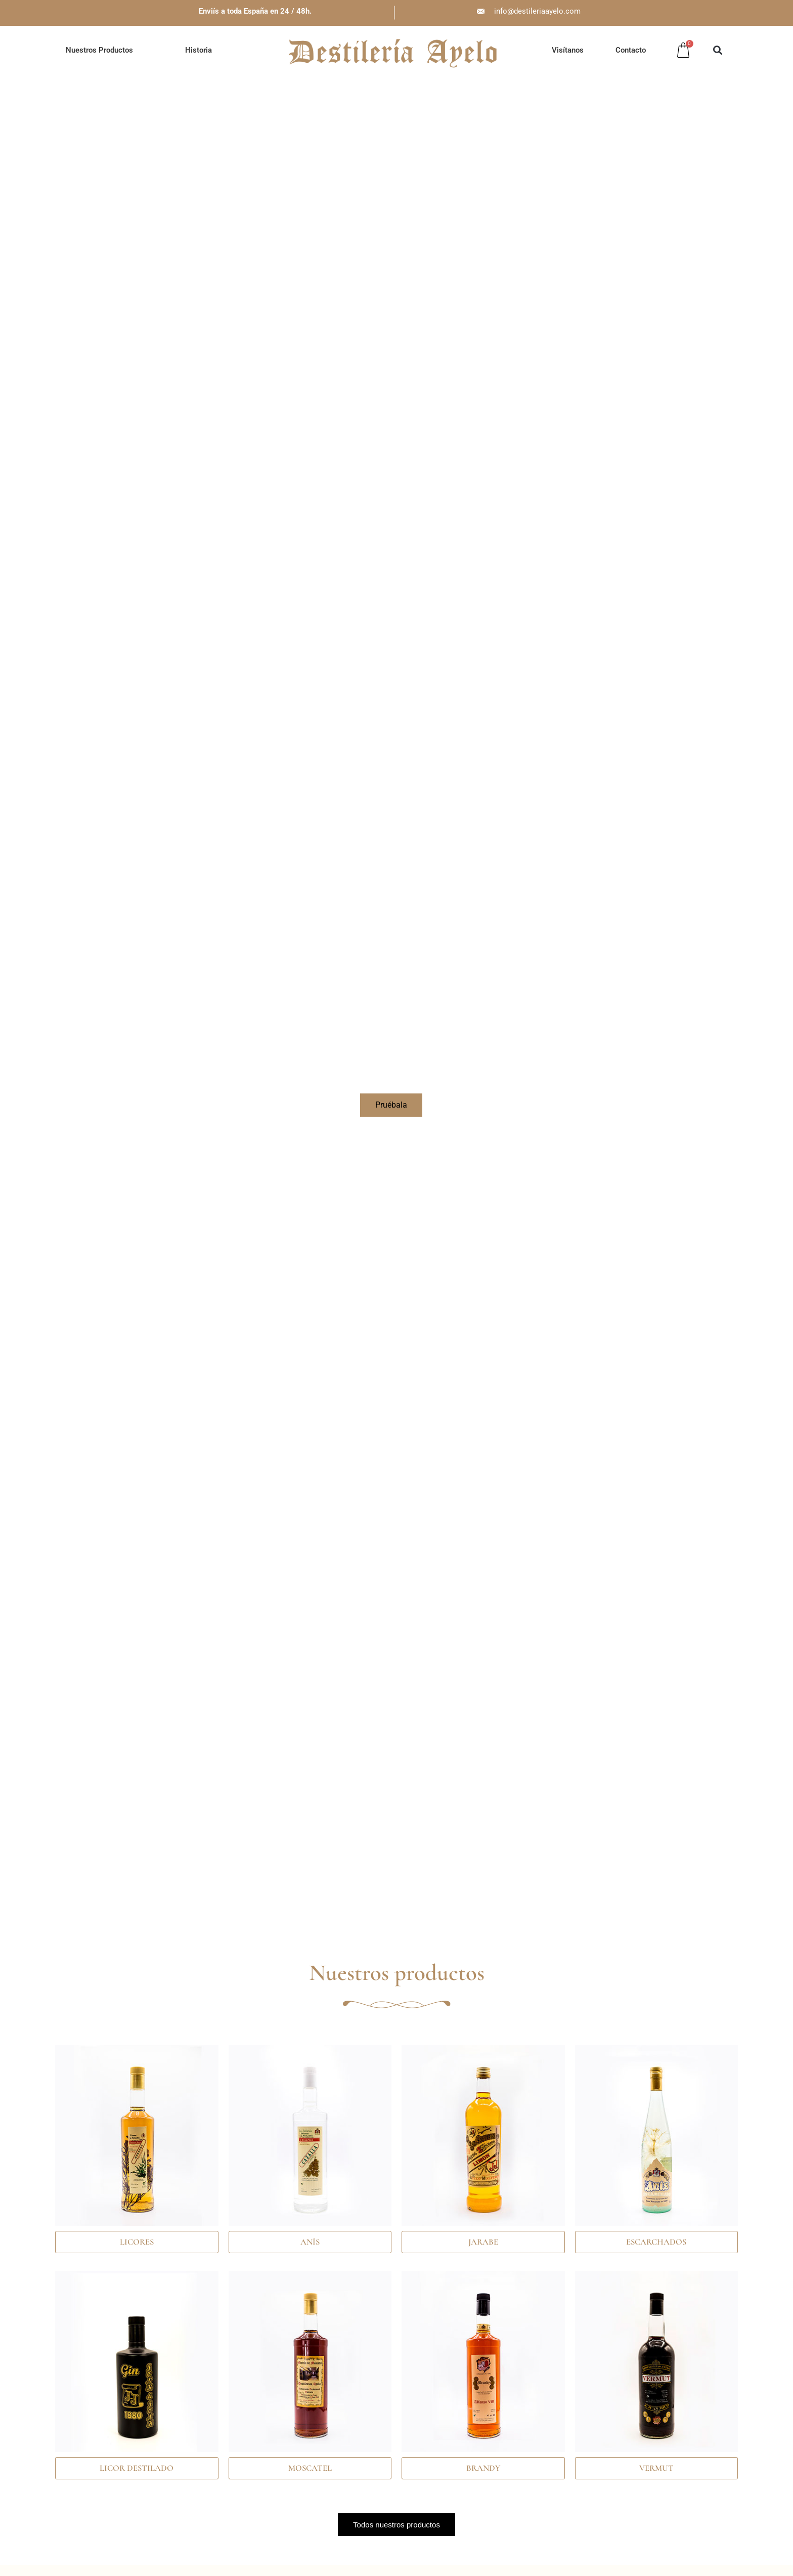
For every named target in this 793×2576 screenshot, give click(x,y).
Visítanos (568, 50)
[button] (717, 50)
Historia (198, 50)
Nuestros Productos (99, 50)
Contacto (630, 50)
